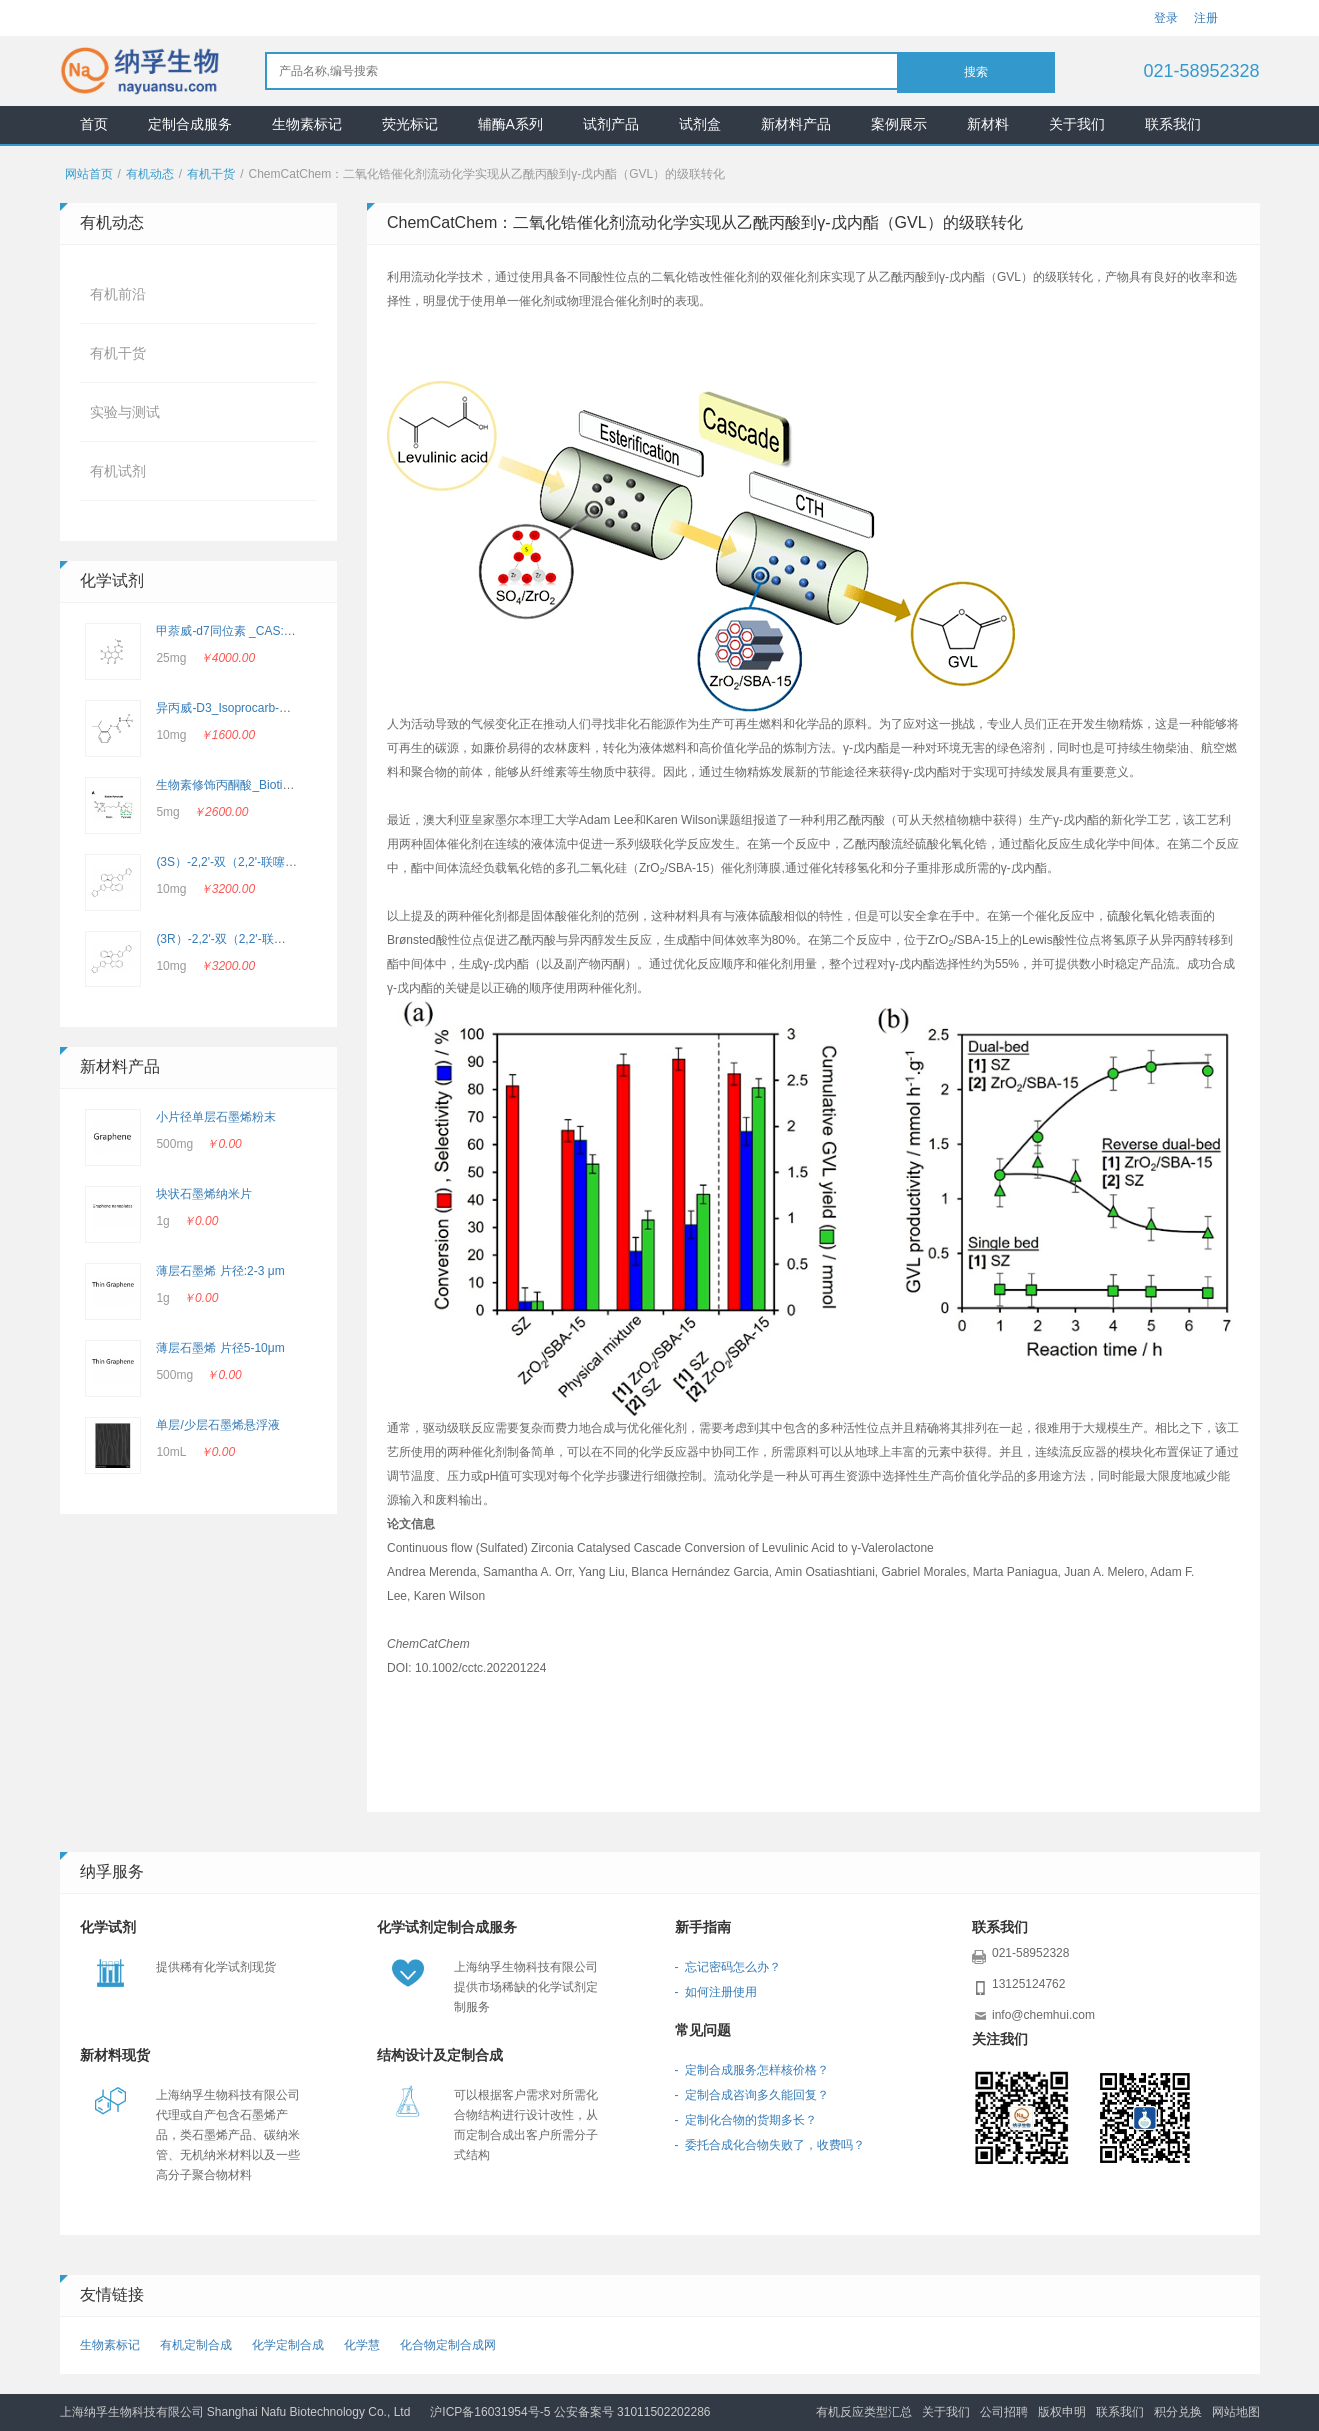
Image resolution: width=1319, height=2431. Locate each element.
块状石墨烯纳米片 (204, 1194)
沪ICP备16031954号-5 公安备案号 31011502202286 (570, 2412)
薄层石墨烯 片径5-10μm (220, 1348)
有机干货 (211, 174)
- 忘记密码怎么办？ (728, 1967)
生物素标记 (307, 124)
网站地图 (1236, 2412)
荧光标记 (410, 124)
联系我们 (1173, 124)
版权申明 (1062, 2412)
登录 (1166, 18)
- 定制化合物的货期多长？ (746, 2120)
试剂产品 (611, 124)
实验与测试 (125, 412)
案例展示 (899, 124)
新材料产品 (796, 124)
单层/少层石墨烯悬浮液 (217, 1425)
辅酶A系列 (510, 124)
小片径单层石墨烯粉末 (216, 1117)
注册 (1206, 18)
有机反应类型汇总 (864, 2412)
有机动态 (150, 174)
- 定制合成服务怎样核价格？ (752, 2070)
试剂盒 (700, 124)
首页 (94, 124)
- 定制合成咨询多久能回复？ (752, 2095)
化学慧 (362, 2345)
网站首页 (89, 174)
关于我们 (1077, 124)
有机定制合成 (196, 2345)
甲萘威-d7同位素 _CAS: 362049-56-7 (255, 631)
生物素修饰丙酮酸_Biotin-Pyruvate (248, 785)
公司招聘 (1004, 2412)
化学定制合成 (288, 2345)
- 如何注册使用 (716, 1992)
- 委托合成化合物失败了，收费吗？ (770, 2145)
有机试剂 (118, 471)
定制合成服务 (190, 124)
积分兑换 (1178, 2412)
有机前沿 (118, 294)
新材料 (988, 124)
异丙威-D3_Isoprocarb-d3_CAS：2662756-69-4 (283, 708)
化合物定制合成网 (448, 2345)
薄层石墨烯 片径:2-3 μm (220, 1271)
